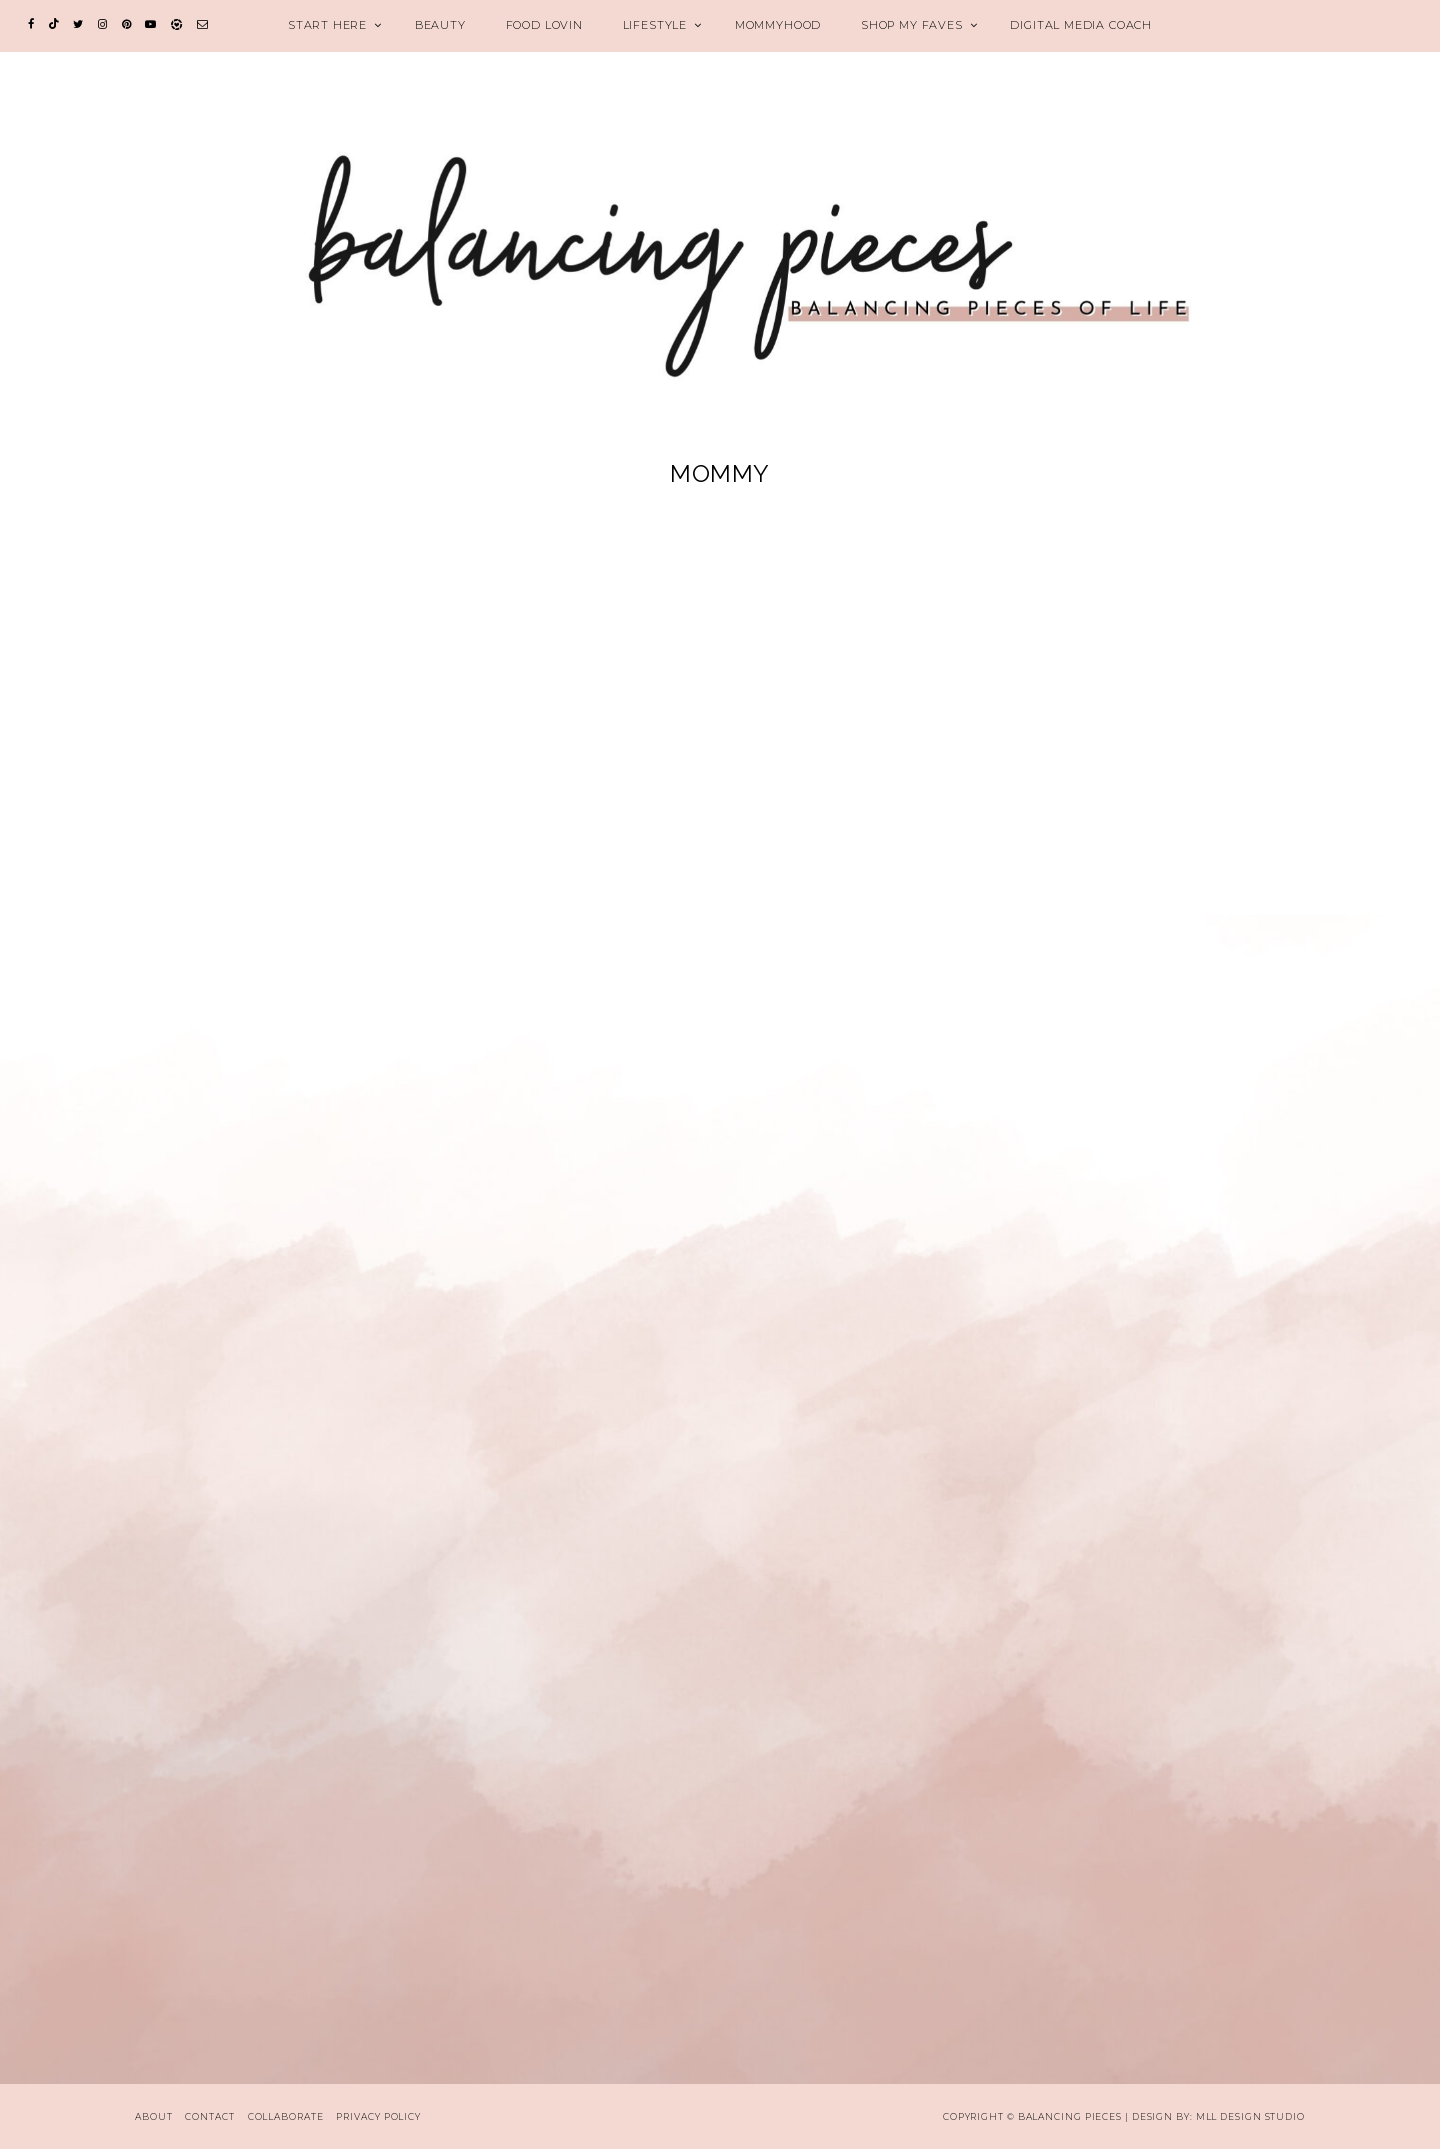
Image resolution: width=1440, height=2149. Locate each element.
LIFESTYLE (655, 25)
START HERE (327, 25)
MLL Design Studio (1250, 2116)
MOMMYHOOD (778, 25)
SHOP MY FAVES (912, 25)
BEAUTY (440, 25)
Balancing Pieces (1070, 2116)
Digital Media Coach (1081, 25)
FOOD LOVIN (544, 25)
